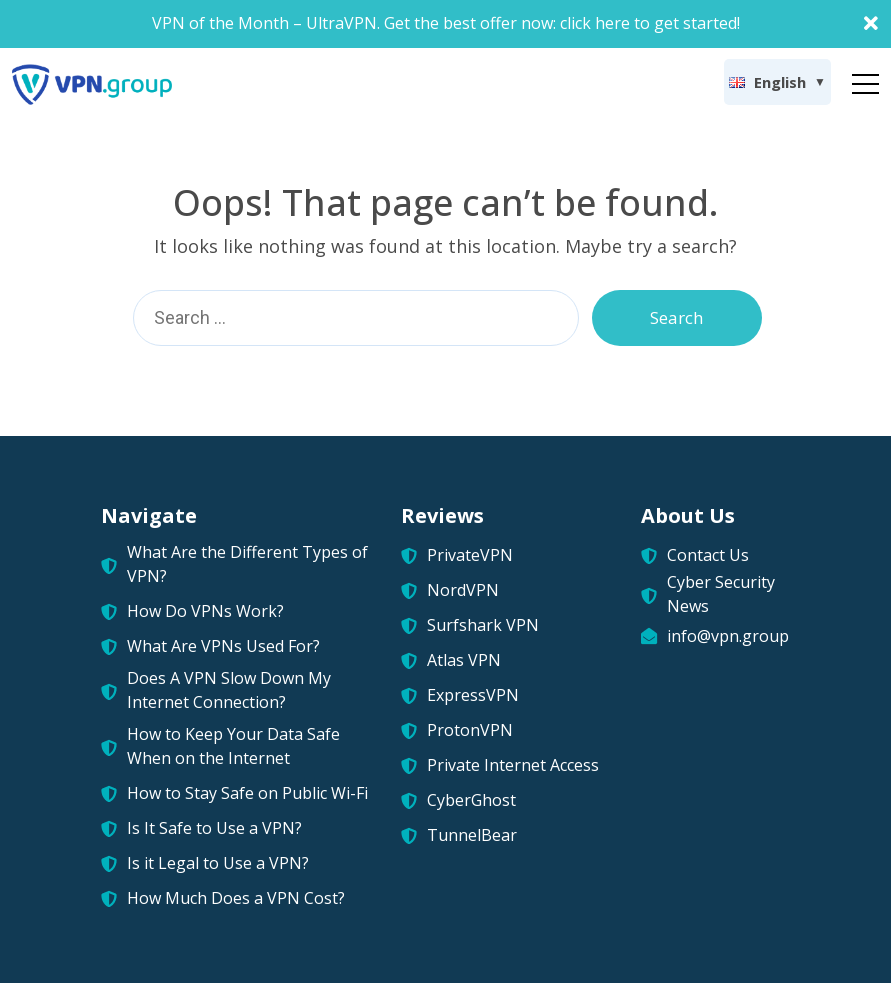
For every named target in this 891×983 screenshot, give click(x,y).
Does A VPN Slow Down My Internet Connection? (229, 690)
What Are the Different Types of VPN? (247, 564)
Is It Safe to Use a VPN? (214, 828)
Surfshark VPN (483, 625)
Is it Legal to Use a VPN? (218, 863)
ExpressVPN (473, 695)
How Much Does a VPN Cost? (236, 898)
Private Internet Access (513, 765)
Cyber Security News (721, 594)
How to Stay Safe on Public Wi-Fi (247, 793)
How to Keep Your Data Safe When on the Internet (233, 746)
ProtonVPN (470, 730)
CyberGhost (471, 800)
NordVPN (463, 590)
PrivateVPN (470, 555)
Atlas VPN (464, 660)
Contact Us (708, 555)
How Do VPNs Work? (205, 611)
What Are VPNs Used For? (223, 646)
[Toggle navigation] (865, 80)
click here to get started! (650, 23)
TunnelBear (472, 835)
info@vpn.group (728, 636)
